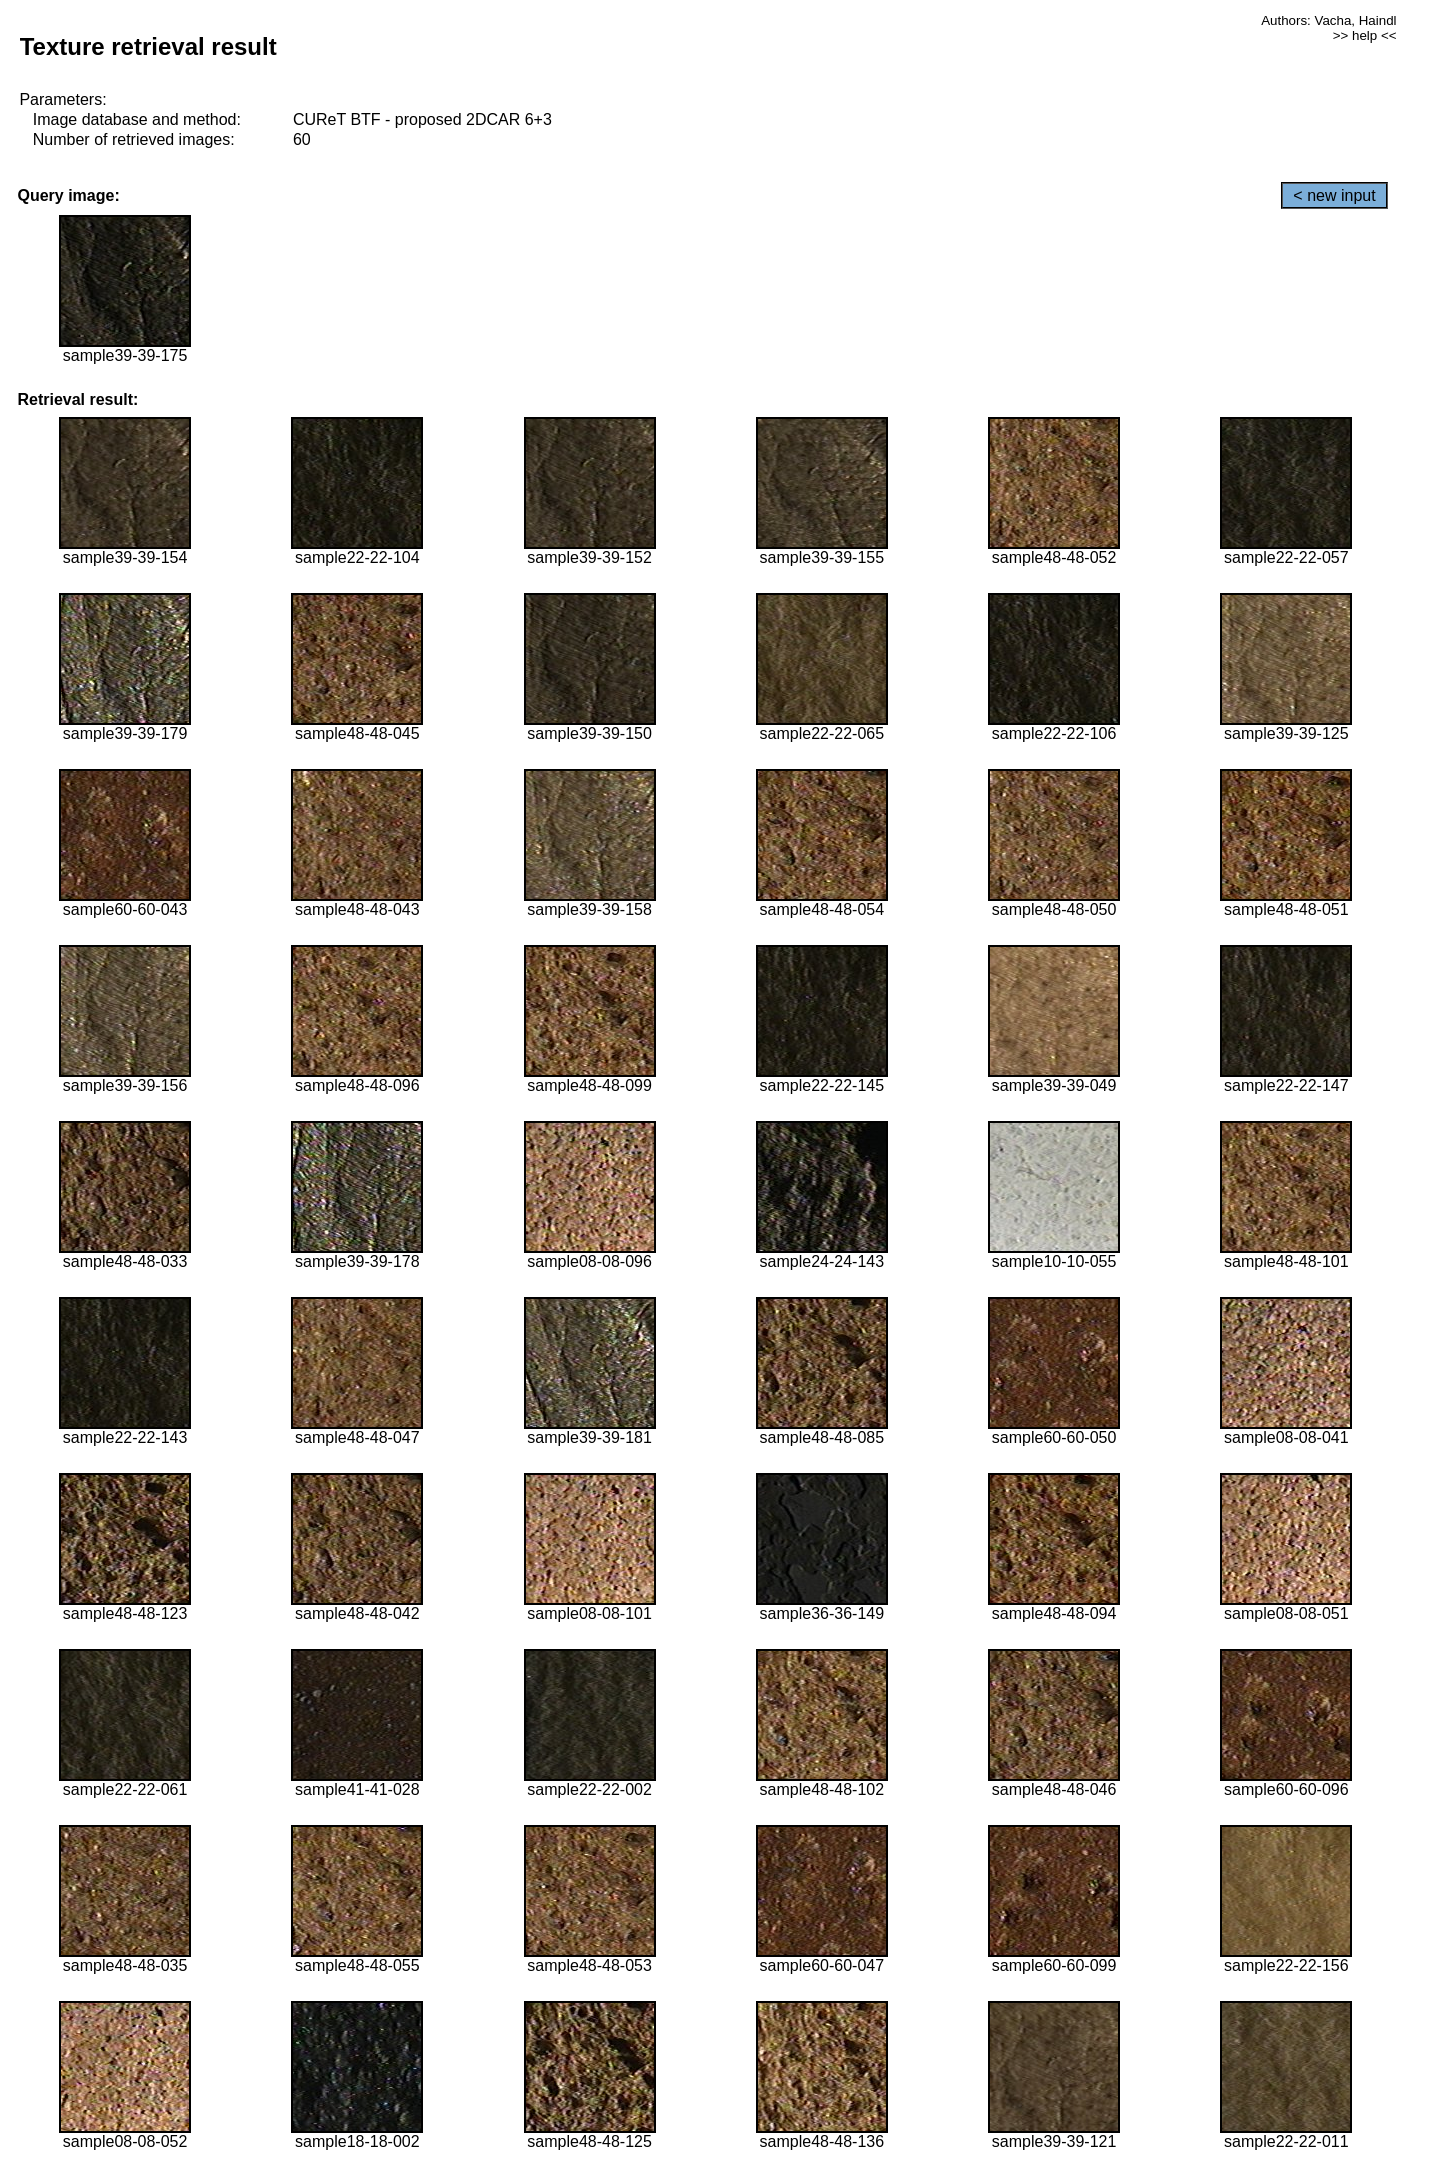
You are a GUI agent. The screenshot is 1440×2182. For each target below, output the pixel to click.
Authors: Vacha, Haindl (1328, 20)
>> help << (1365, 35)
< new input (1334, 195)
